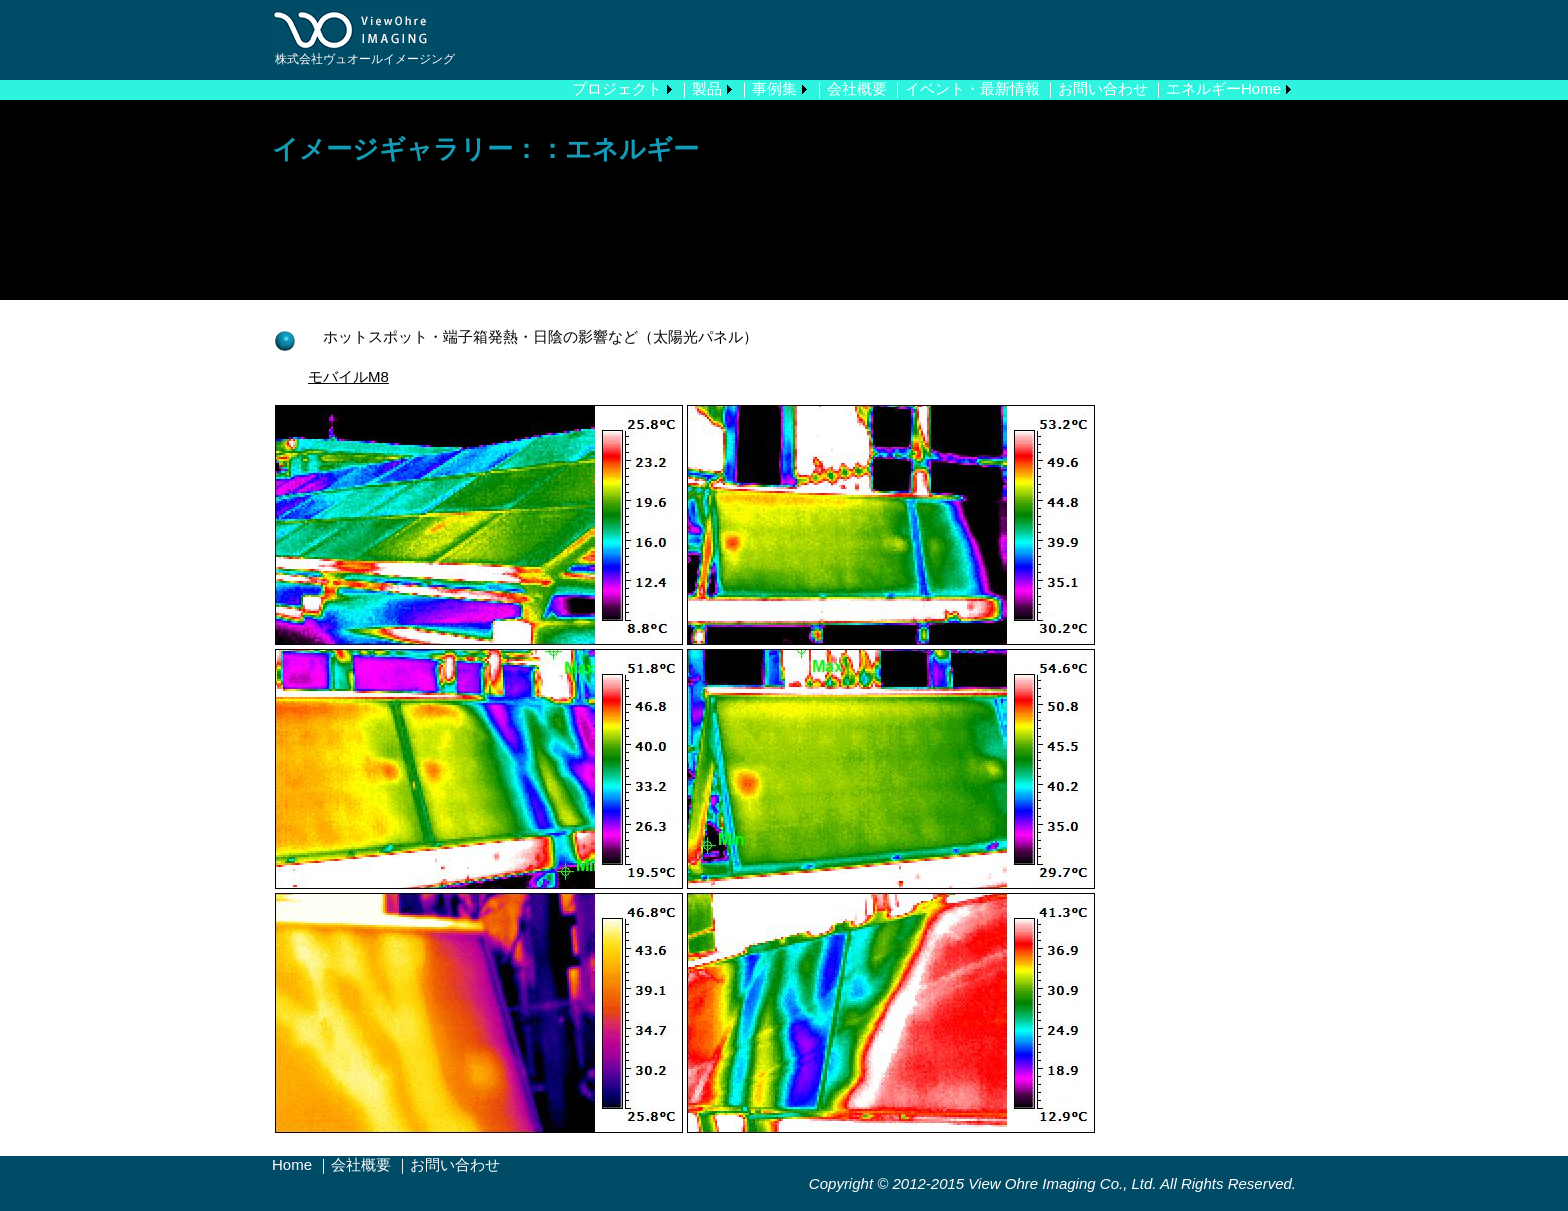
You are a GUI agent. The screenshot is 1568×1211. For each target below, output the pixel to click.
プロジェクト (617, 88)
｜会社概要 (849, 88)
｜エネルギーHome (1216, 88)
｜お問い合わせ (1095, 88)
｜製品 (699, 88)
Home (292, 1164)
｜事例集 (767, 88)
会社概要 (361, 1164)
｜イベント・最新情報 (965, 88)
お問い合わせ (455, 1164)
